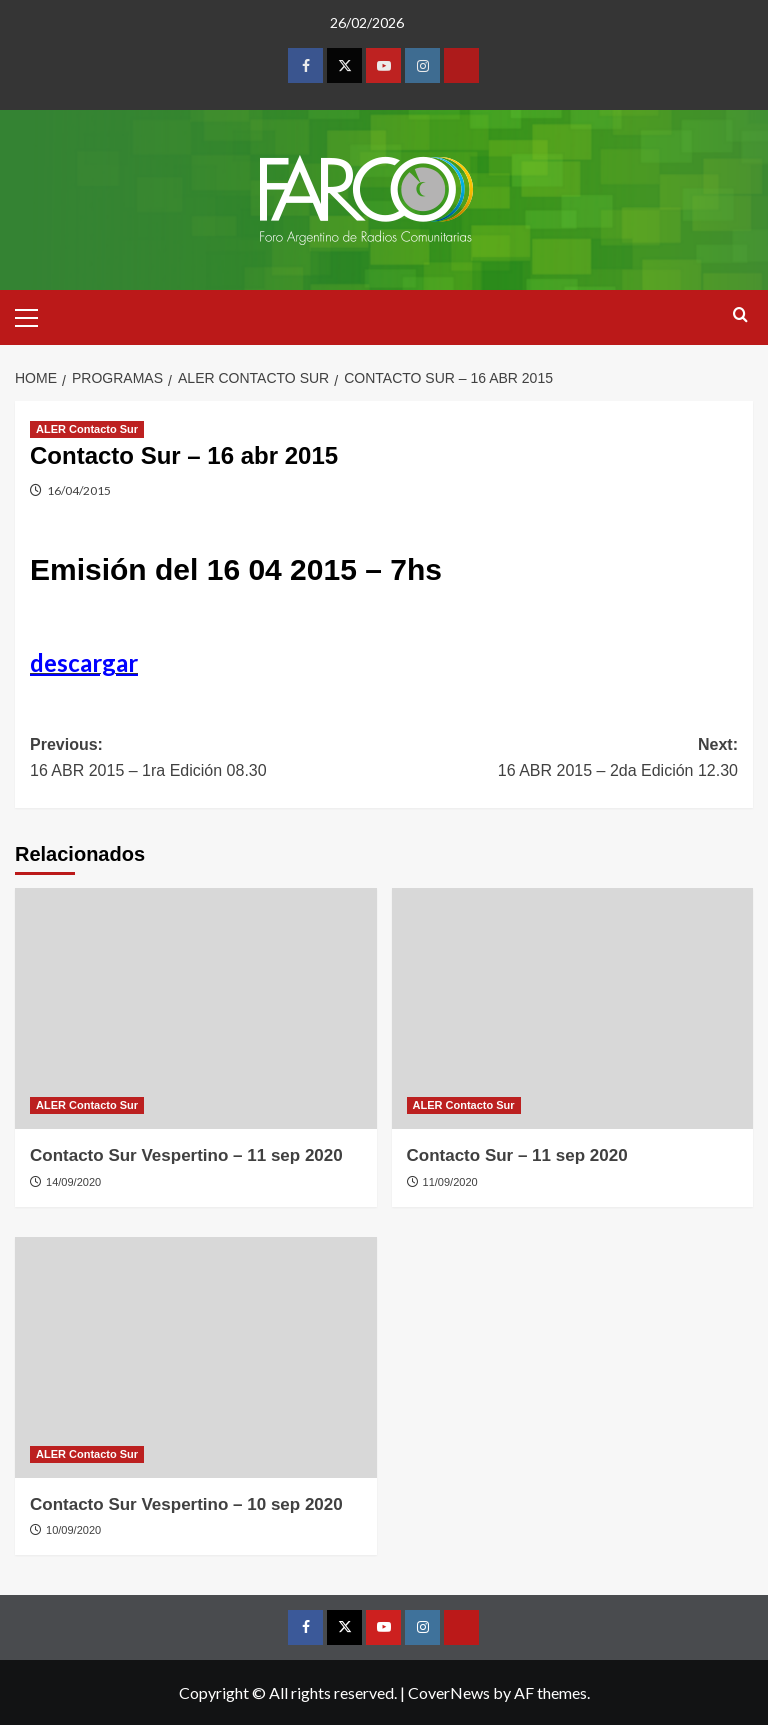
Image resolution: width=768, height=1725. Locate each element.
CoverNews (449, 1692)
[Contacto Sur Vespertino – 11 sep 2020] (196, 1008)
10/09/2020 (73, 1530)
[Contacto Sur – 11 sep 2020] (573, 1008)
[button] (35, 315)
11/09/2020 (450, 1182)
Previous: (207, 759)
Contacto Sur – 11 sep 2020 (517, 1155)
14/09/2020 (73, 1182)
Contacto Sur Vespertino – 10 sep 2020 (186, 1504)
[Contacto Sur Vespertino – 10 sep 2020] (196, 1357)
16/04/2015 (79, 490)
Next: (561, 759)
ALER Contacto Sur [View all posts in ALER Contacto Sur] (87, 429)
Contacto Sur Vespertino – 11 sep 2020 (186, 1155)
